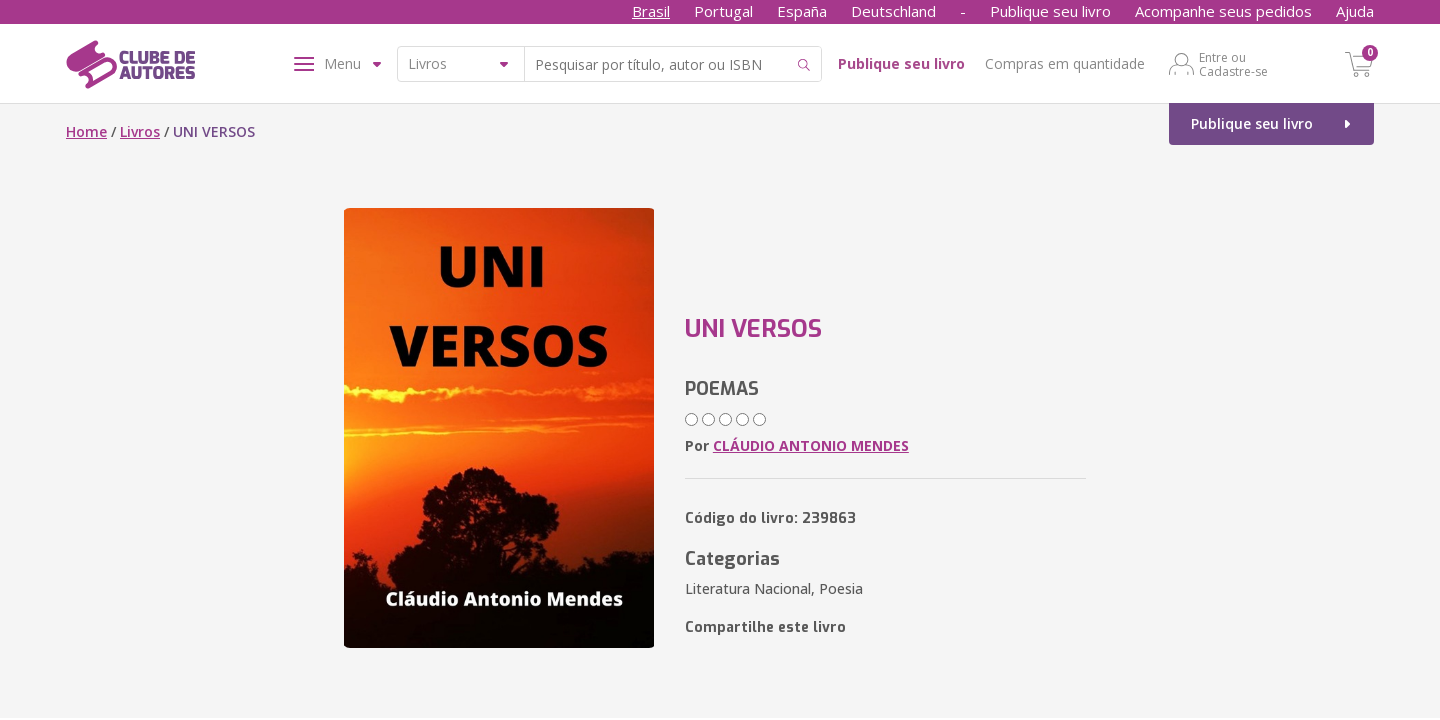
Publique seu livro (1050, 11)
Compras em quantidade (1065, 63)
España (802, 11)
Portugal (723, 11)
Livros (140, 131)
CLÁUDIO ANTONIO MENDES (811, 445)
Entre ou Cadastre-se (1233, 64)
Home (86, 131)
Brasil (651, 11)
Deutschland (893, 11)
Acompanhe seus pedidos (1223, 11)
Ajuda (1355, 11)
